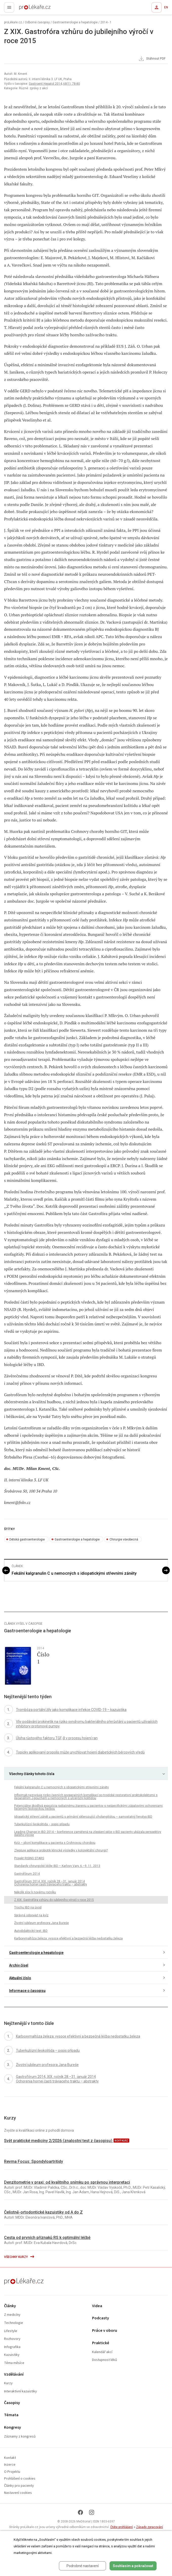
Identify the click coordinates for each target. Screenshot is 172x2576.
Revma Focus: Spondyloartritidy (33, 2161)
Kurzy (8, 2383)
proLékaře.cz (25, 9)
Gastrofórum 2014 (27, 1874)
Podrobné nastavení (83, 2566)
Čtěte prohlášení (121, 2527)
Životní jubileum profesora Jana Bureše (41, 1923)
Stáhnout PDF (151, 59)
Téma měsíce (14, 2363)
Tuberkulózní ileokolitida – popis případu (42, 1824)
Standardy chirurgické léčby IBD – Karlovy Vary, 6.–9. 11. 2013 (57, 1866)
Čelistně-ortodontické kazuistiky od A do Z (43, 2212)
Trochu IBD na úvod (27, 1907)
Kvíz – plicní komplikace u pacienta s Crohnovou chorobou (54, 1843)
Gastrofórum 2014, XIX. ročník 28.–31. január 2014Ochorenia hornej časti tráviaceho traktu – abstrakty (50, 1883)
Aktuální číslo (20, 1978)
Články (10, 2306)
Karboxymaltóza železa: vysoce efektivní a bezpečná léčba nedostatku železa (68, 1938)
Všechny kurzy (19, 2256)
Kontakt (10, 2458)
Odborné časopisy (37, 22)
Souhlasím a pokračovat (133, 2566)
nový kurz (121, 2140)
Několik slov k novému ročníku (35, 1892)
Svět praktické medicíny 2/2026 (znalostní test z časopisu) (58, 2140)
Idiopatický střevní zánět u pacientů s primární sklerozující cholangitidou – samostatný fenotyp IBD (83, 1816)
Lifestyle (10, 2331)
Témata (11, 2415)
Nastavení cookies (18, 2493)
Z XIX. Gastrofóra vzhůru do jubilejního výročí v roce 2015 (54, 1900)
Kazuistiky (11, 2355)
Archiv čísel (18, 1965)
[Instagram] (91, 2512)
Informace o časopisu (27, 1991)
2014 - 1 (106, 22)
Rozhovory (12, 2339)
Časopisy (12, 2403)
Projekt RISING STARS (29, 1858)
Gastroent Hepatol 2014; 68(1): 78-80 (54, 83)
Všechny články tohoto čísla (31, 1774)
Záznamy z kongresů (20, 2436)
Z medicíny (12, 2314)
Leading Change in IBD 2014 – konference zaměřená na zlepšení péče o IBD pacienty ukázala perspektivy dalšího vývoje (87, 1833)
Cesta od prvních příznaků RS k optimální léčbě (47, 2237)
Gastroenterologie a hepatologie (75, 22)
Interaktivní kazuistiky (20, 2391)
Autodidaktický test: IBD (31, 1931)
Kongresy (12, 2427)
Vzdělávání (14, 2374)
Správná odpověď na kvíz (31, 1915)
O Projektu (12, 2471)
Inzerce (9, 2464)
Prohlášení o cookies (19, 2478)
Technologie (13, 2323)
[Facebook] (80, 2512)
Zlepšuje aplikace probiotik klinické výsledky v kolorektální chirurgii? (61, 1850)
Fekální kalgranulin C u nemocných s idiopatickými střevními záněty (74, 1573)
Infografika (12, 2347)
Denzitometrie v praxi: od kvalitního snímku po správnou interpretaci (67, 2182)
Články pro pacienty (19, 2485)
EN (166, 7)
